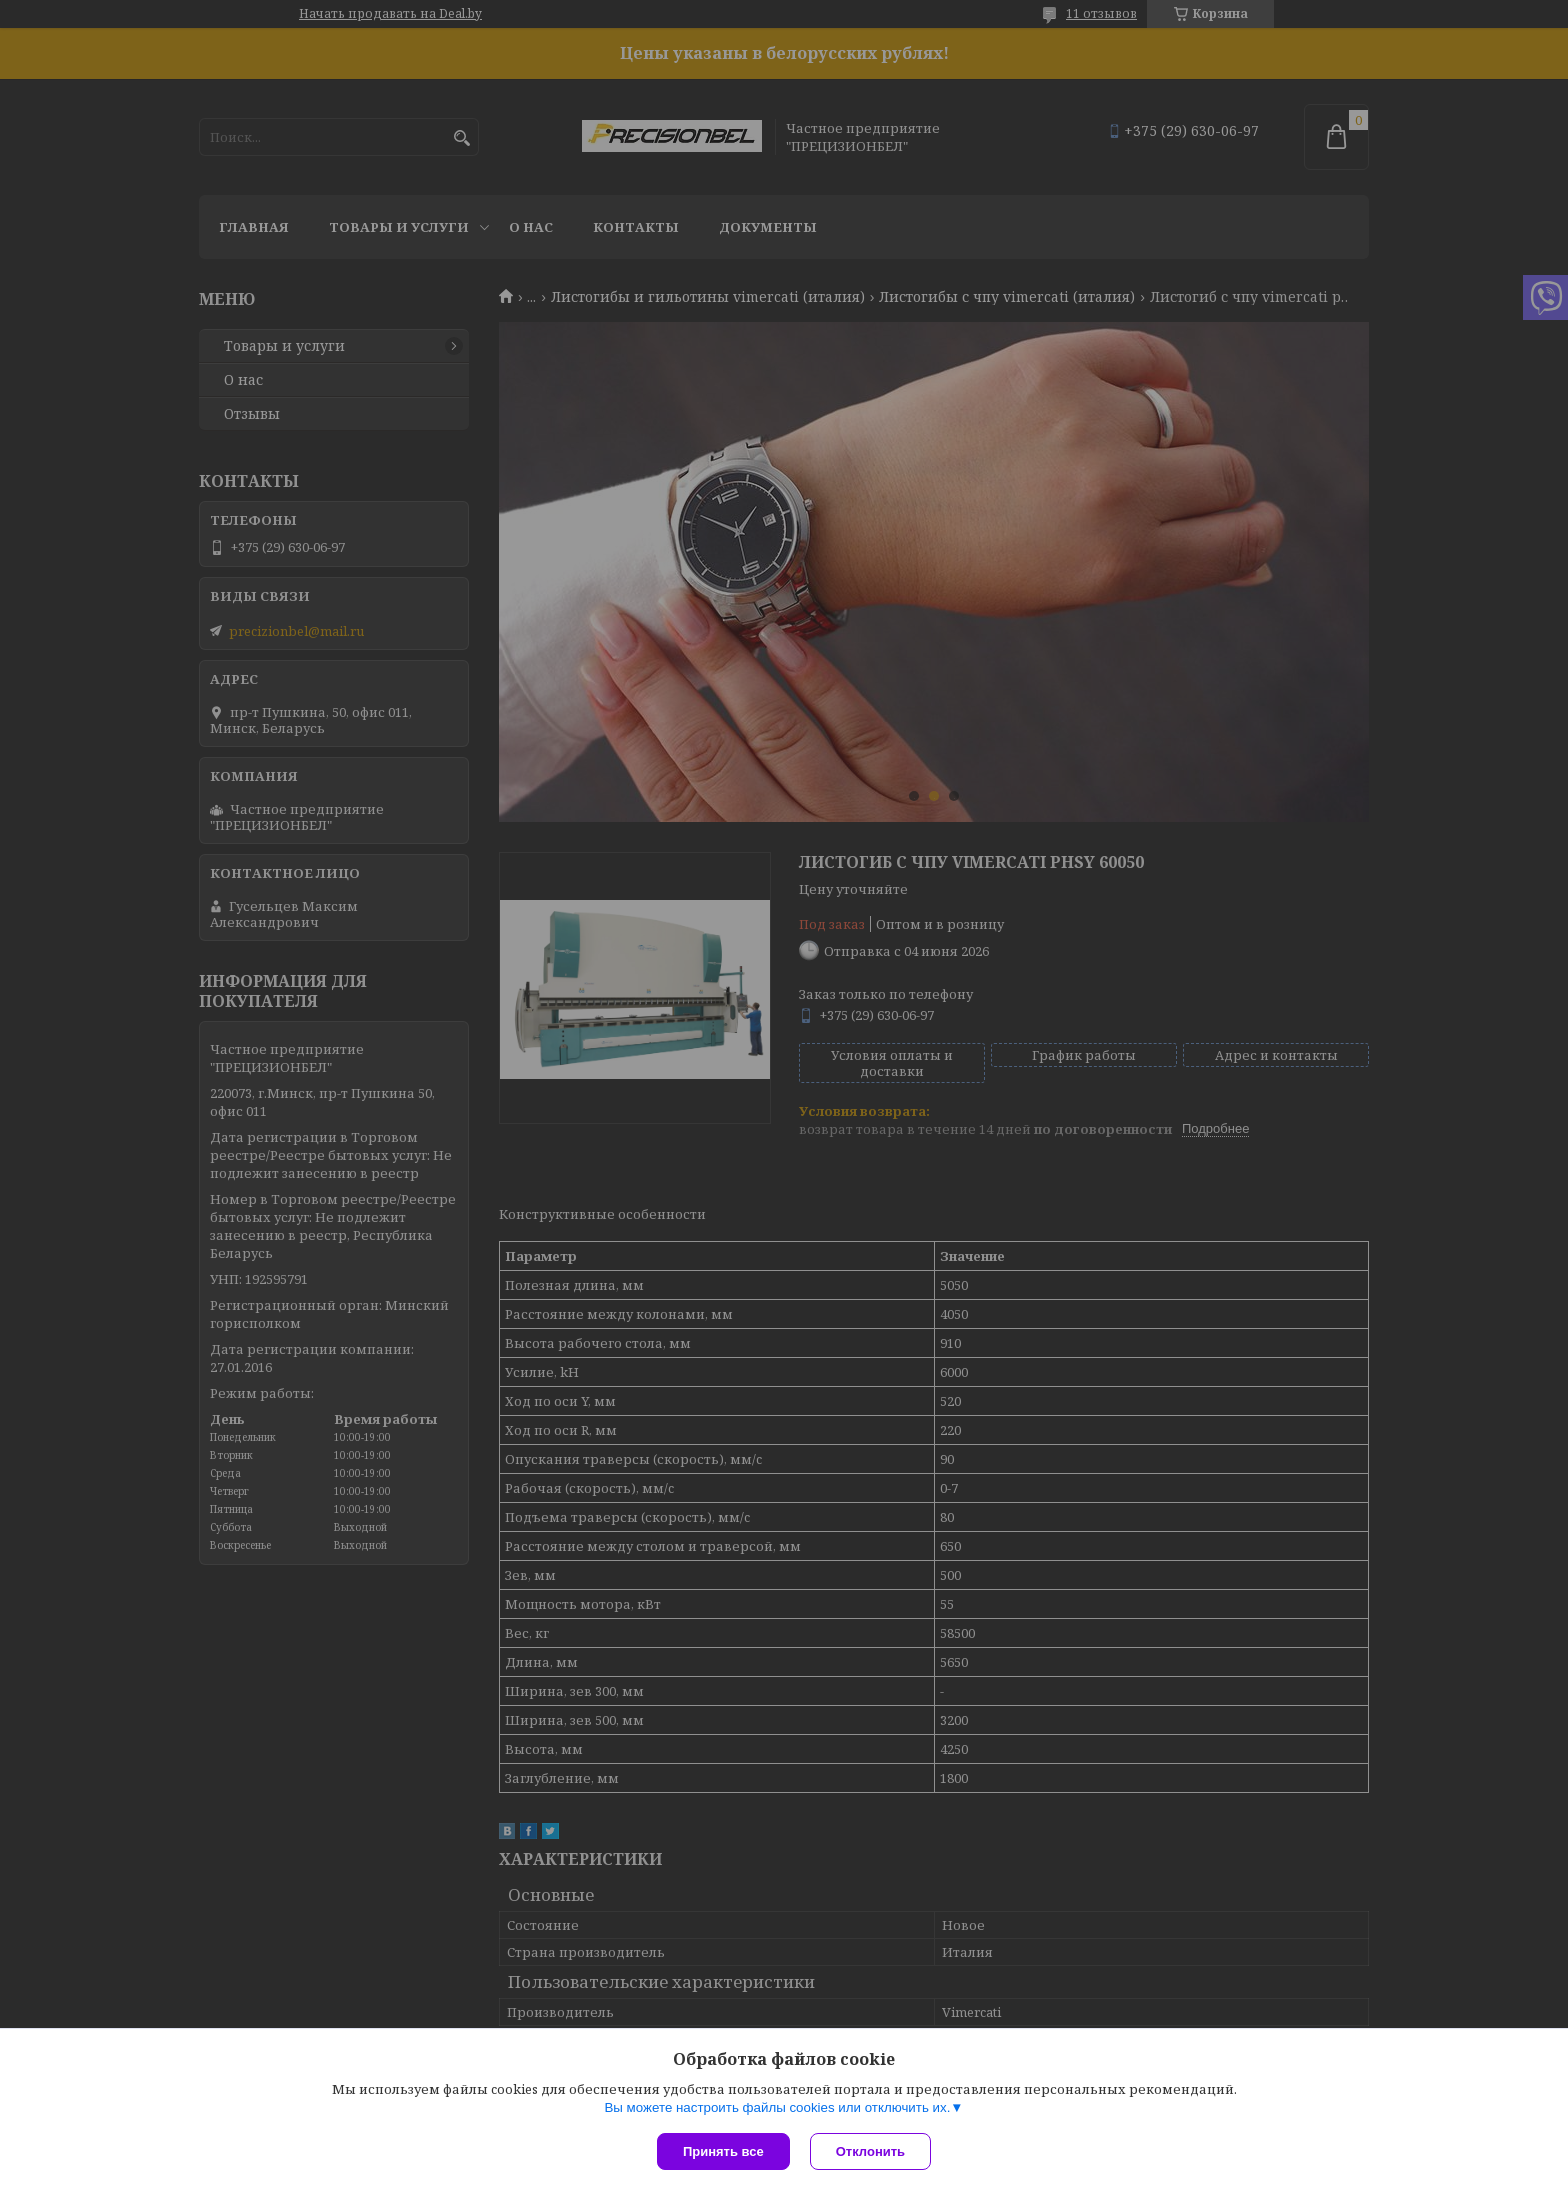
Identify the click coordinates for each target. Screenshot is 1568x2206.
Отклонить (870, 2151)
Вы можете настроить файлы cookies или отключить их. (777, 2107)
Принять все (723, 2151)
